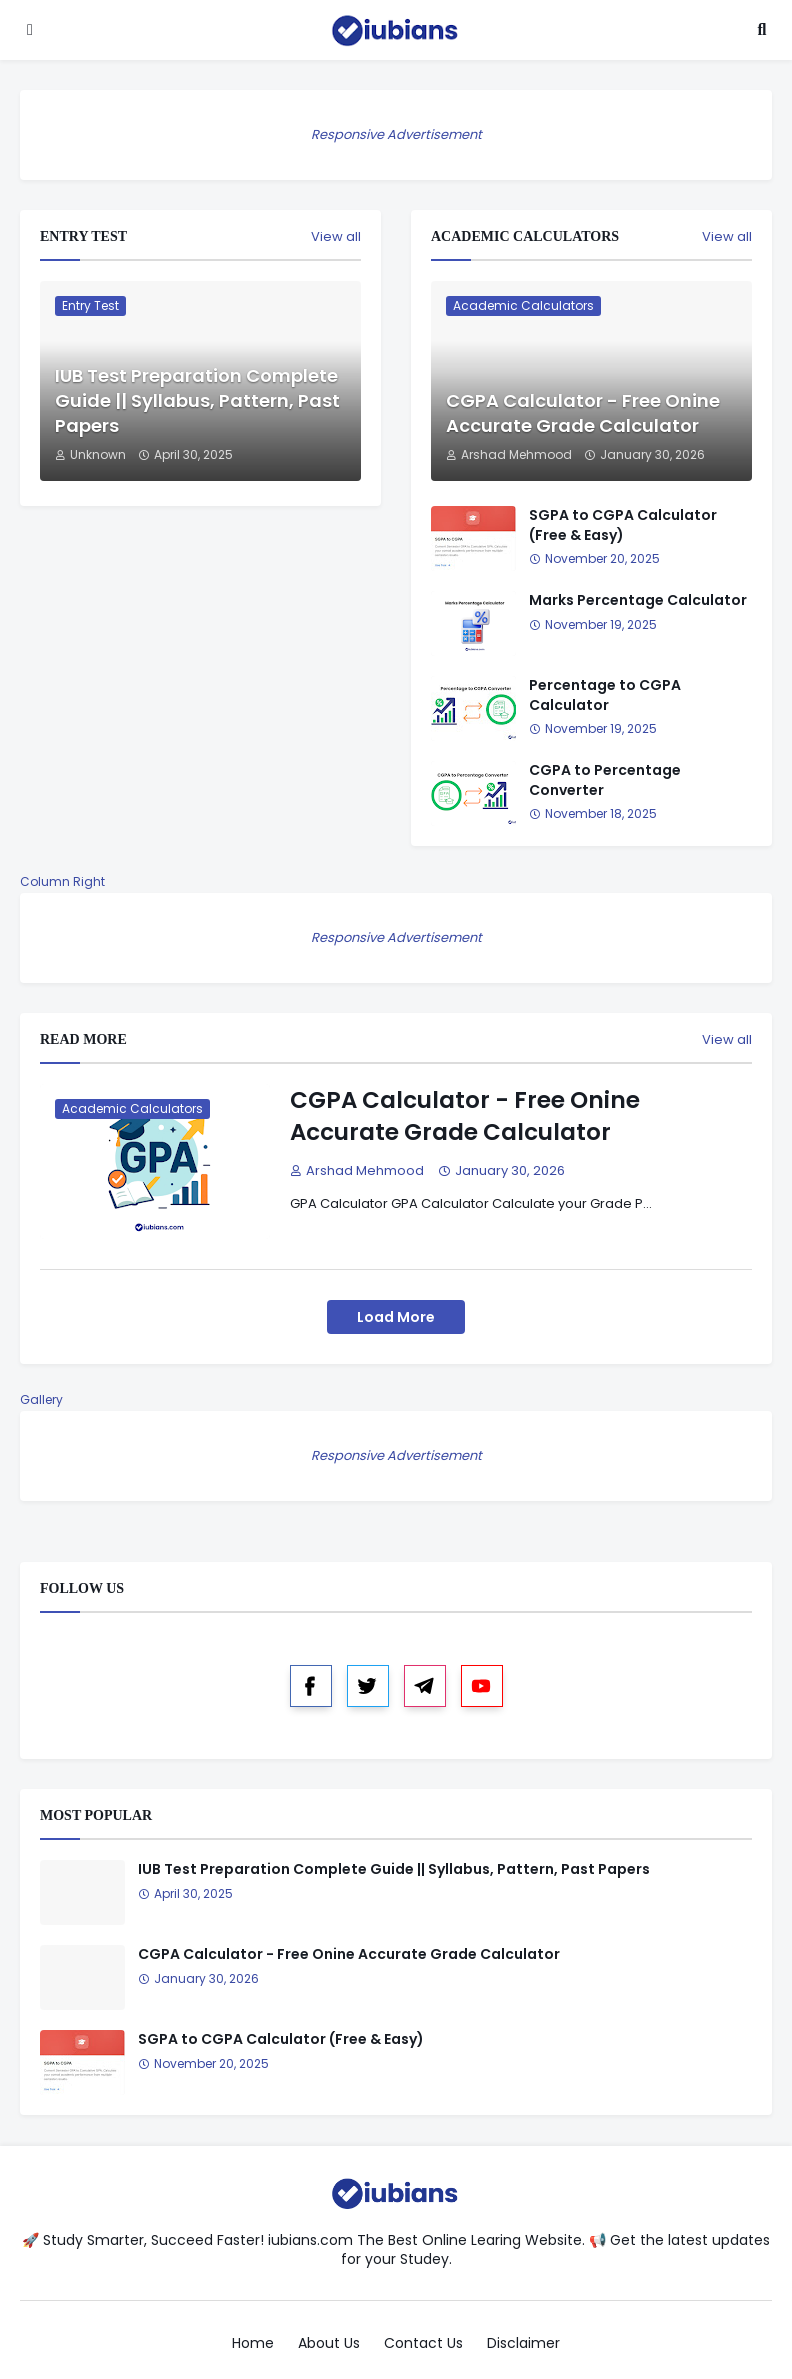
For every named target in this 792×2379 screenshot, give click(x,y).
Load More (396, 1317)
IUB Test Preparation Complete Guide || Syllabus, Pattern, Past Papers (197, 400)
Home (253, 2343)
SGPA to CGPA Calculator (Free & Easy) (623, 525)
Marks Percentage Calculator (638, 600)
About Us (329, 2343)
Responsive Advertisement (396, 134)
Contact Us (423, 2343)
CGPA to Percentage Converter (605, 780)
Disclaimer (523, 2343)
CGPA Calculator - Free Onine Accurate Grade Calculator (583, 413)
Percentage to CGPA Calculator (605, 695)
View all (336, 237)
